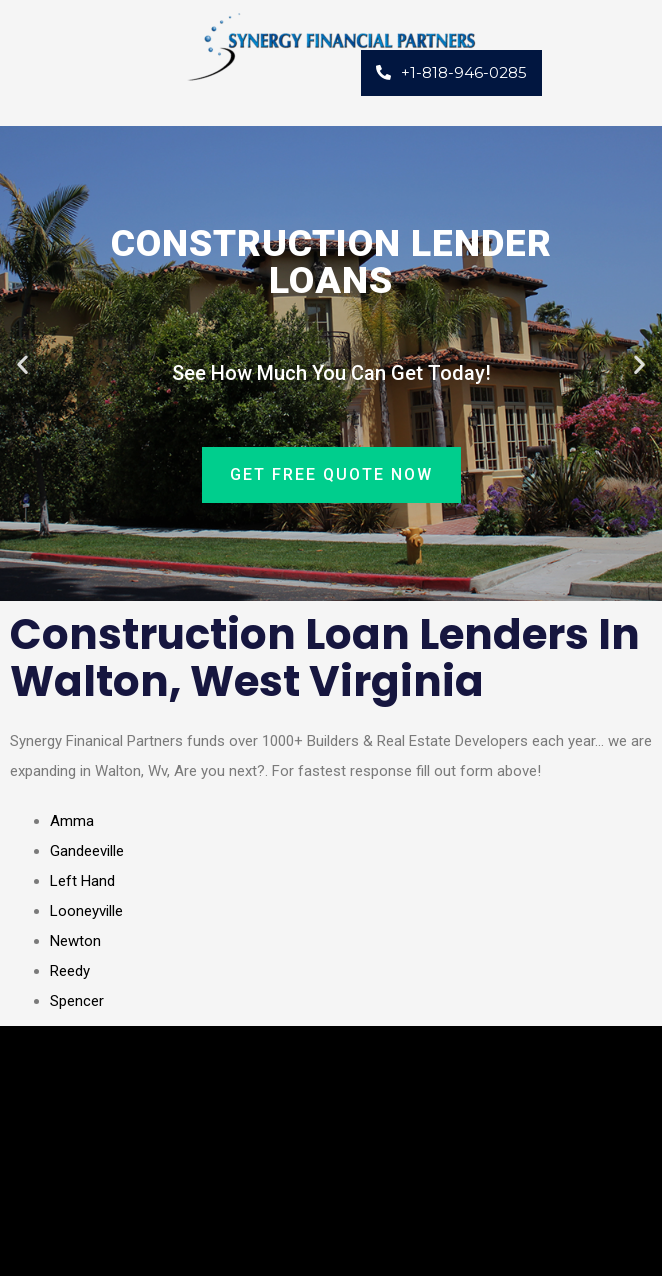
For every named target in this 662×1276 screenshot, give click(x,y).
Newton (75, 941)
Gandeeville (87, 851)
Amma (72, 821)
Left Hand (82, 881)
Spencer (77, 1001)
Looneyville (86, 911)
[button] (22, 363)
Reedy (70, 971)
